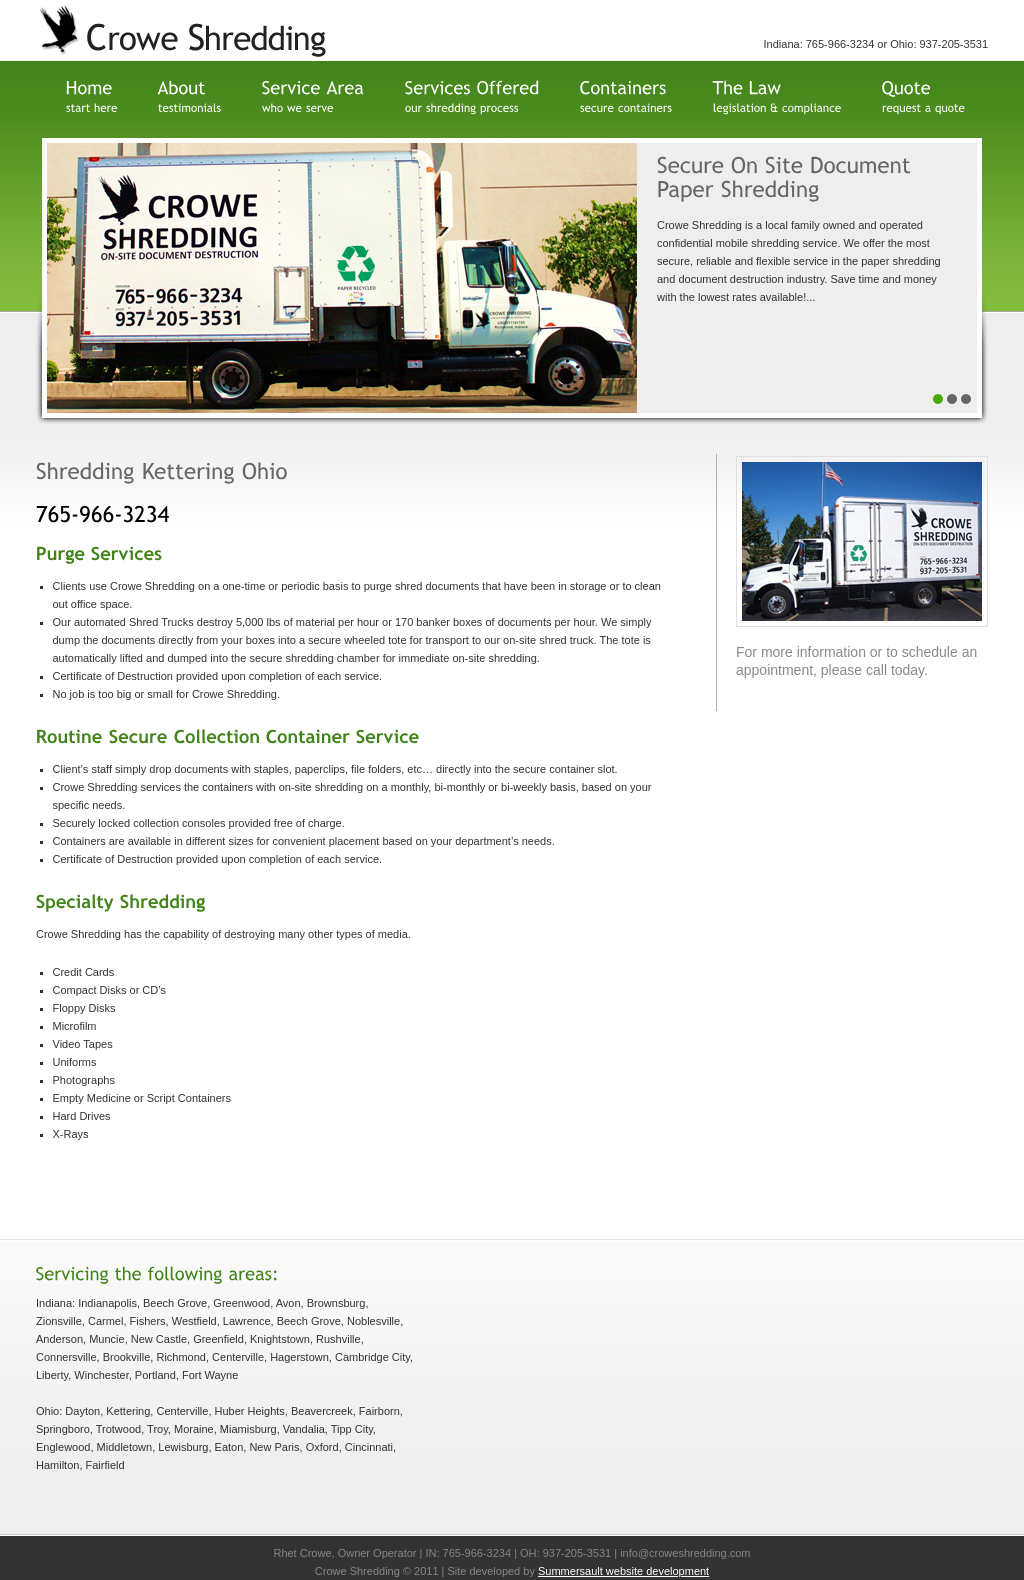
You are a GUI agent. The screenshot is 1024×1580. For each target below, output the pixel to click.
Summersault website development (623, 1571)
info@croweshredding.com (685, 1553)
